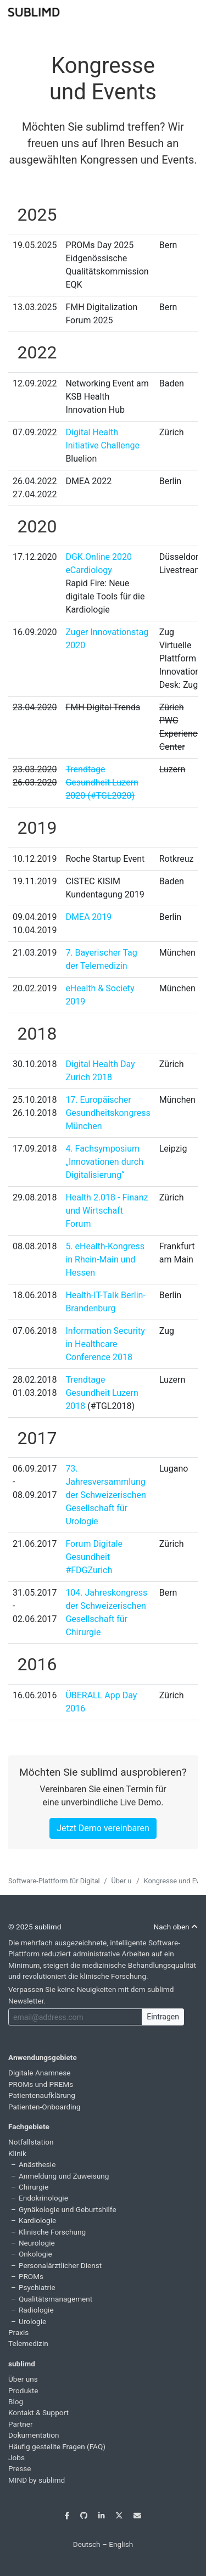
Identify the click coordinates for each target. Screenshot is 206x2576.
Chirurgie (33, 2186)
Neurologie (37, 2242)
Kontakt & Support (38, 2412)
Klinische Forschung (52, 2231)
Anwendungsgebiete (42, 2057)
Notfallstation (31, 2141)
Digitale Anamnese (39, 2072)
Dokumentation (33, 2435)
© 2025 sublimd (34, 1926)
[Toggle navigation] (190, 11)
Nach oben (175, 1926)
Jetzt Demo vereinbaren (103, 1828)
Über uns (125, 1881)
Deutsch (87, 2544)
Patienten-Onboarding (44, 2106)
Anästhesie (37, 2164)
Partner (20, 2424)
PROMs (31, 2276)
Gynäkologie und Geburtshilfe (67, 2209)
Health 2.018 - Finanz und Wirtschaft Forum (106, 1210)
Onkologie (35, 2253)
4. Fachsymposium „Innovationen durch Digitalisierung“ (104, 1161)
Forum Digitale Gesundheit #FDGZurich (94, 1557)
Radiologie (36, 2309)
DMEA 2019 (88, 917)
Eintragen (163, 2016)
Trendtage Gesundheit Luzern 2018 (101, 1392)
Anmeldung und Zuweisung (64, 2175)
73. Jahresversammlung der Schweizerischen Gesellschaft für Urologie (105, 1494)
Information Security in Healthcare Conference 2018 (104, 1344)
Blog (15, 2401)
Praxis (18, 2332)
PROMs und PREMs (40, 2084)
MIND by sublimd (36, 2480)
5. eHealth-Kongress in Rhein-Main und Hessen (104, 1259)
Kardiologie (37, 2220)
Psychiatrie (37, 2287)
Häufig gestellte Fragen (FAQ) (56, 2446)
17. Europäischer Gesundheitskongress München (107, 1113)
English (121, 2544)
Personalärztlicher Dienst (60, 2265)
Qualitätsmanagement (55, 2298)
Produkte (23, 2390)
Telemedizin (28, 2343)
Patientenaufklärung (41, 2095)
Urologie (32, 2321)
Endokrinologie (43, 2197)
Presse (19, 2468)
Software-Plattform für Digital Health (65, 1881)
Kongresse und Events (103, 79)
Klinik (17, 2153)
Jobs (16, 2457)
